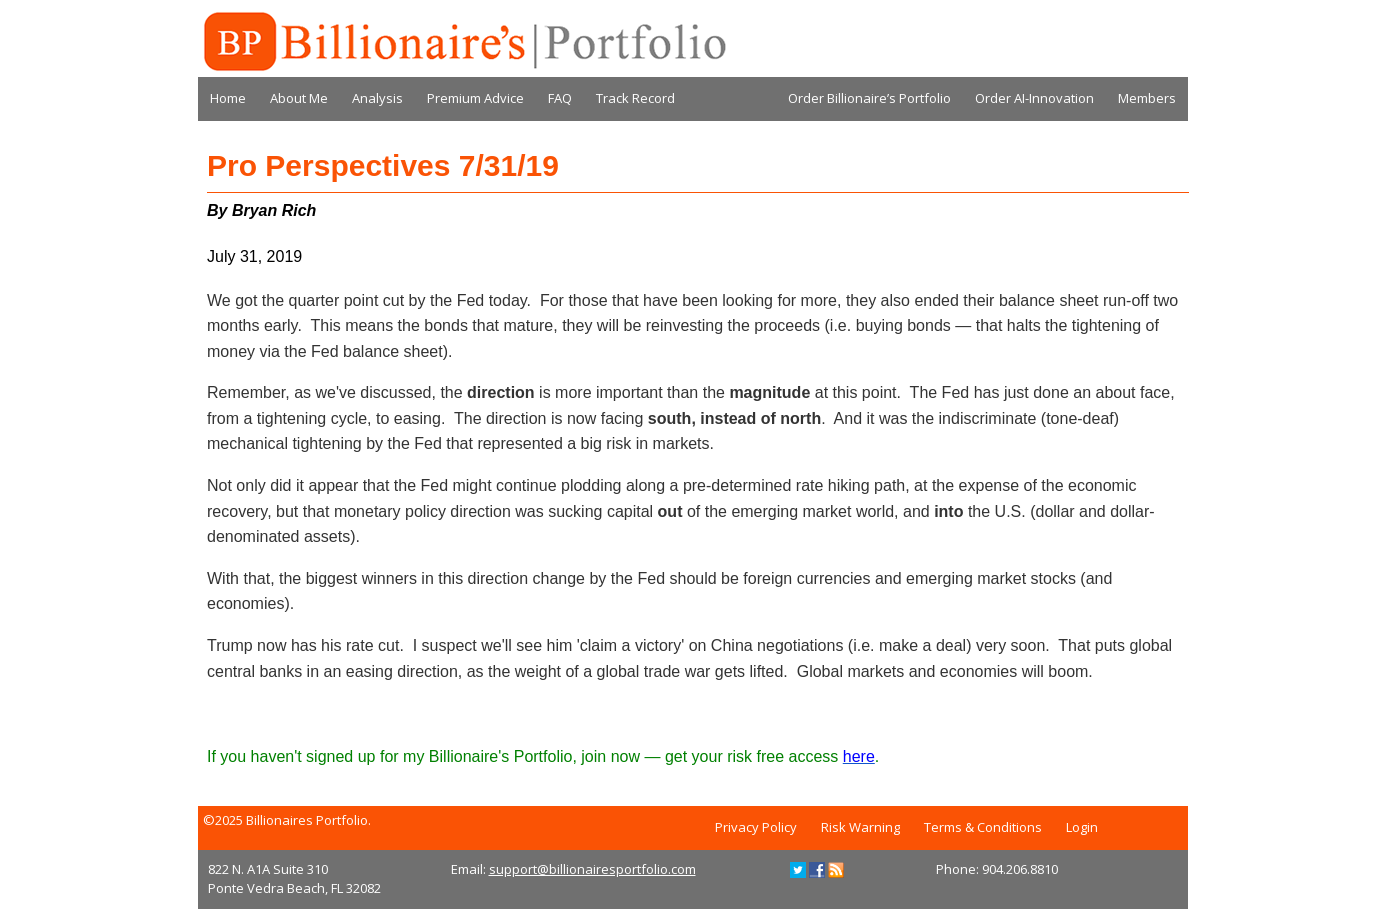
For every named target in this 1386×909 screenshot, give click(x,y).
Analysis (377, 98)
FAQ (560, 98)
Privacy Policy (756, 827)
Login (1082, 827)
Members (1147, 98)
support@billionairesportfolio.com (592, 869)
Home (228, 98)
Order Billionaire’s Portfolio (869, 98)
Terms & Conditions (983, 827)
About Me (299, 98)
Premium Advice (475, 98)
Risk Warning (860, 827)
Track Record (635, 98)
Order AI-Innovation (1034, 98)
